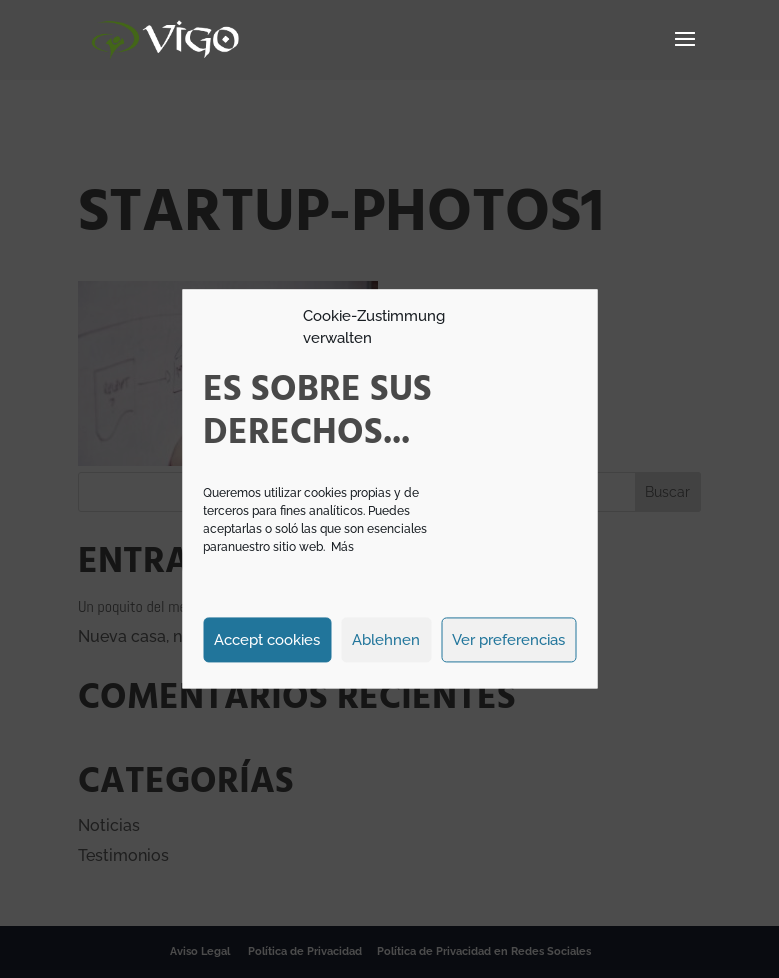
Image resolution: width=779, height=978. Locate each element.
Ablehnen (386, 640)
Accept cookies (267, 640)
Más (342, 548)
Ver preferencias (508, 640)
